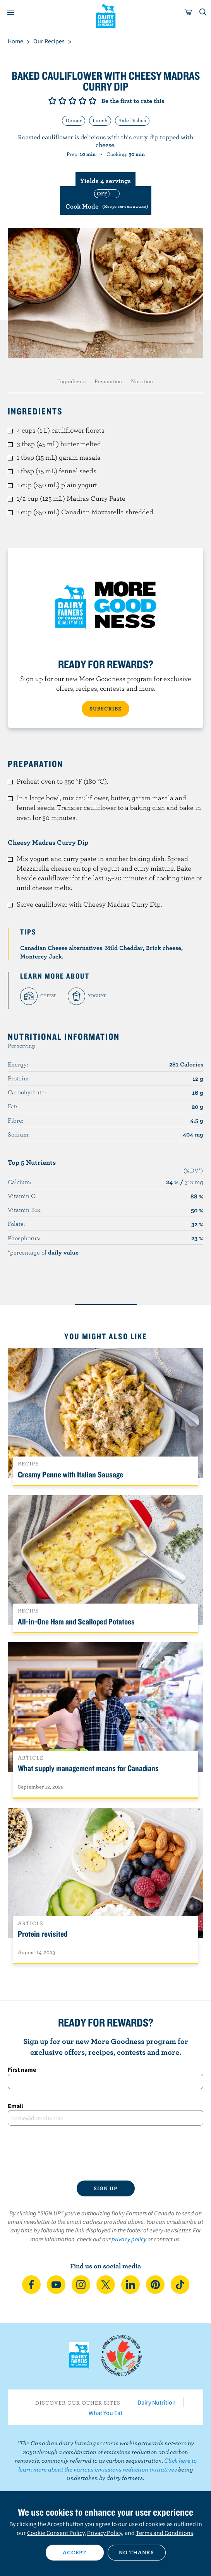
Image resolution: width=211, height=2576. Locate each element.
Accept (74, 2552)
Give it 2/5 (62, 100)
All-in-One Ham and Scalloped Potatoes (76, 1621)
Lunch (100, 120)
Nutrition (142, 381)
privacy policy (129, 2239)
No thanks (136, 2552)
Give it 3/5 (72, 100)
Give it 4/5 (82, 100)
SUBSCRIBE (105, 708)
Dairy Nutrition (156, 2402)
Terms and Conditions (164, 2533)
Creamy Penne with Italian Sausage (70, 1474)
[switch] (105, 200)
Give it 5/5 (92, 100)
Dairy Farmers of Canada (105, 15)
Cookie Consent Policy (55, 2533)
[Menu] (11, 12)
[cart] (188, 12)
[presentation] (105, 2153)
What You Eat (105, 2413)
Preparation (108, 381)
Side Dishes (132, 120)
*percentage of (43, 1252)
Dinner (73, 120)
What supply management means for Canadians (88, 1768)
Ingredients (72, 381)
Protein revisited (42, 1934)
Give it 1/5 (52, 100)
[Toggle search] (203, 12)
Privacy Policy (104, 2533)
